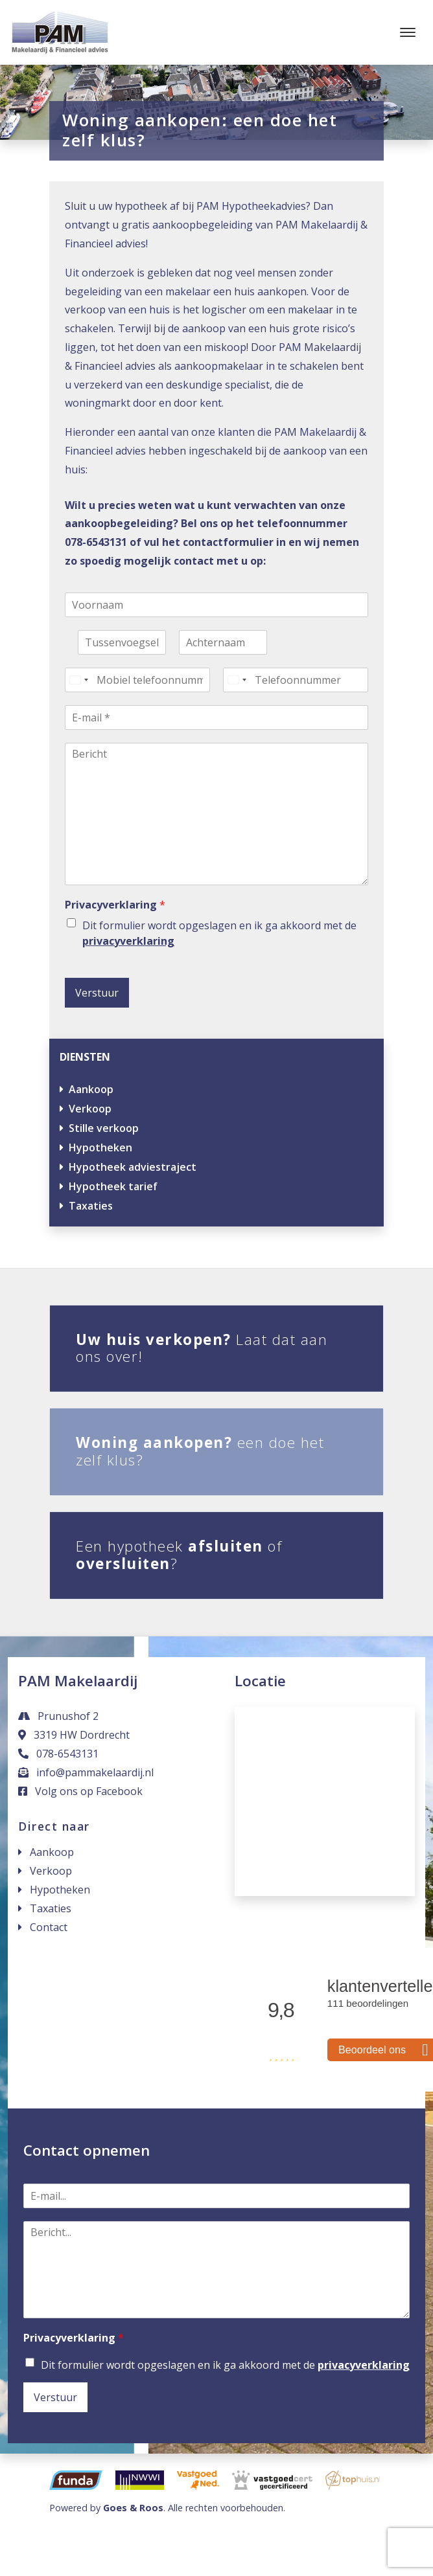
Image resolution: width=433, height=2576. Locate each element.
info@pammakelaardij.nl (86, 1772)
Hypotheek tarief (113, 1186)
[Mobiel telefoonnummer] (137, 680)
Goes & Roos (133, 2508)
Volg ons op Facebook (80, 1791)
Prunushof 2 (58, 1716)
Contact (48, 1927)
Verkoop (90, 1109)
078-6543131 (58, 1753)
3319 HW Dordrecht (74, 1735)
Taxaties (91, 1206)
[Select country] (78, 680)
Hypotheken (100, 1147)
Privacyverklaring (115, 905)
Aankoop (91, 1089)
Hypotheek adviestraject (132, 1167)
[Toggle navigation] (407, 32)
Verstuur (97, 993)
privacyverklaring (128, 941)
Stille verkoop (104, 1128)
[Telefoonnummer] (295, 680)
